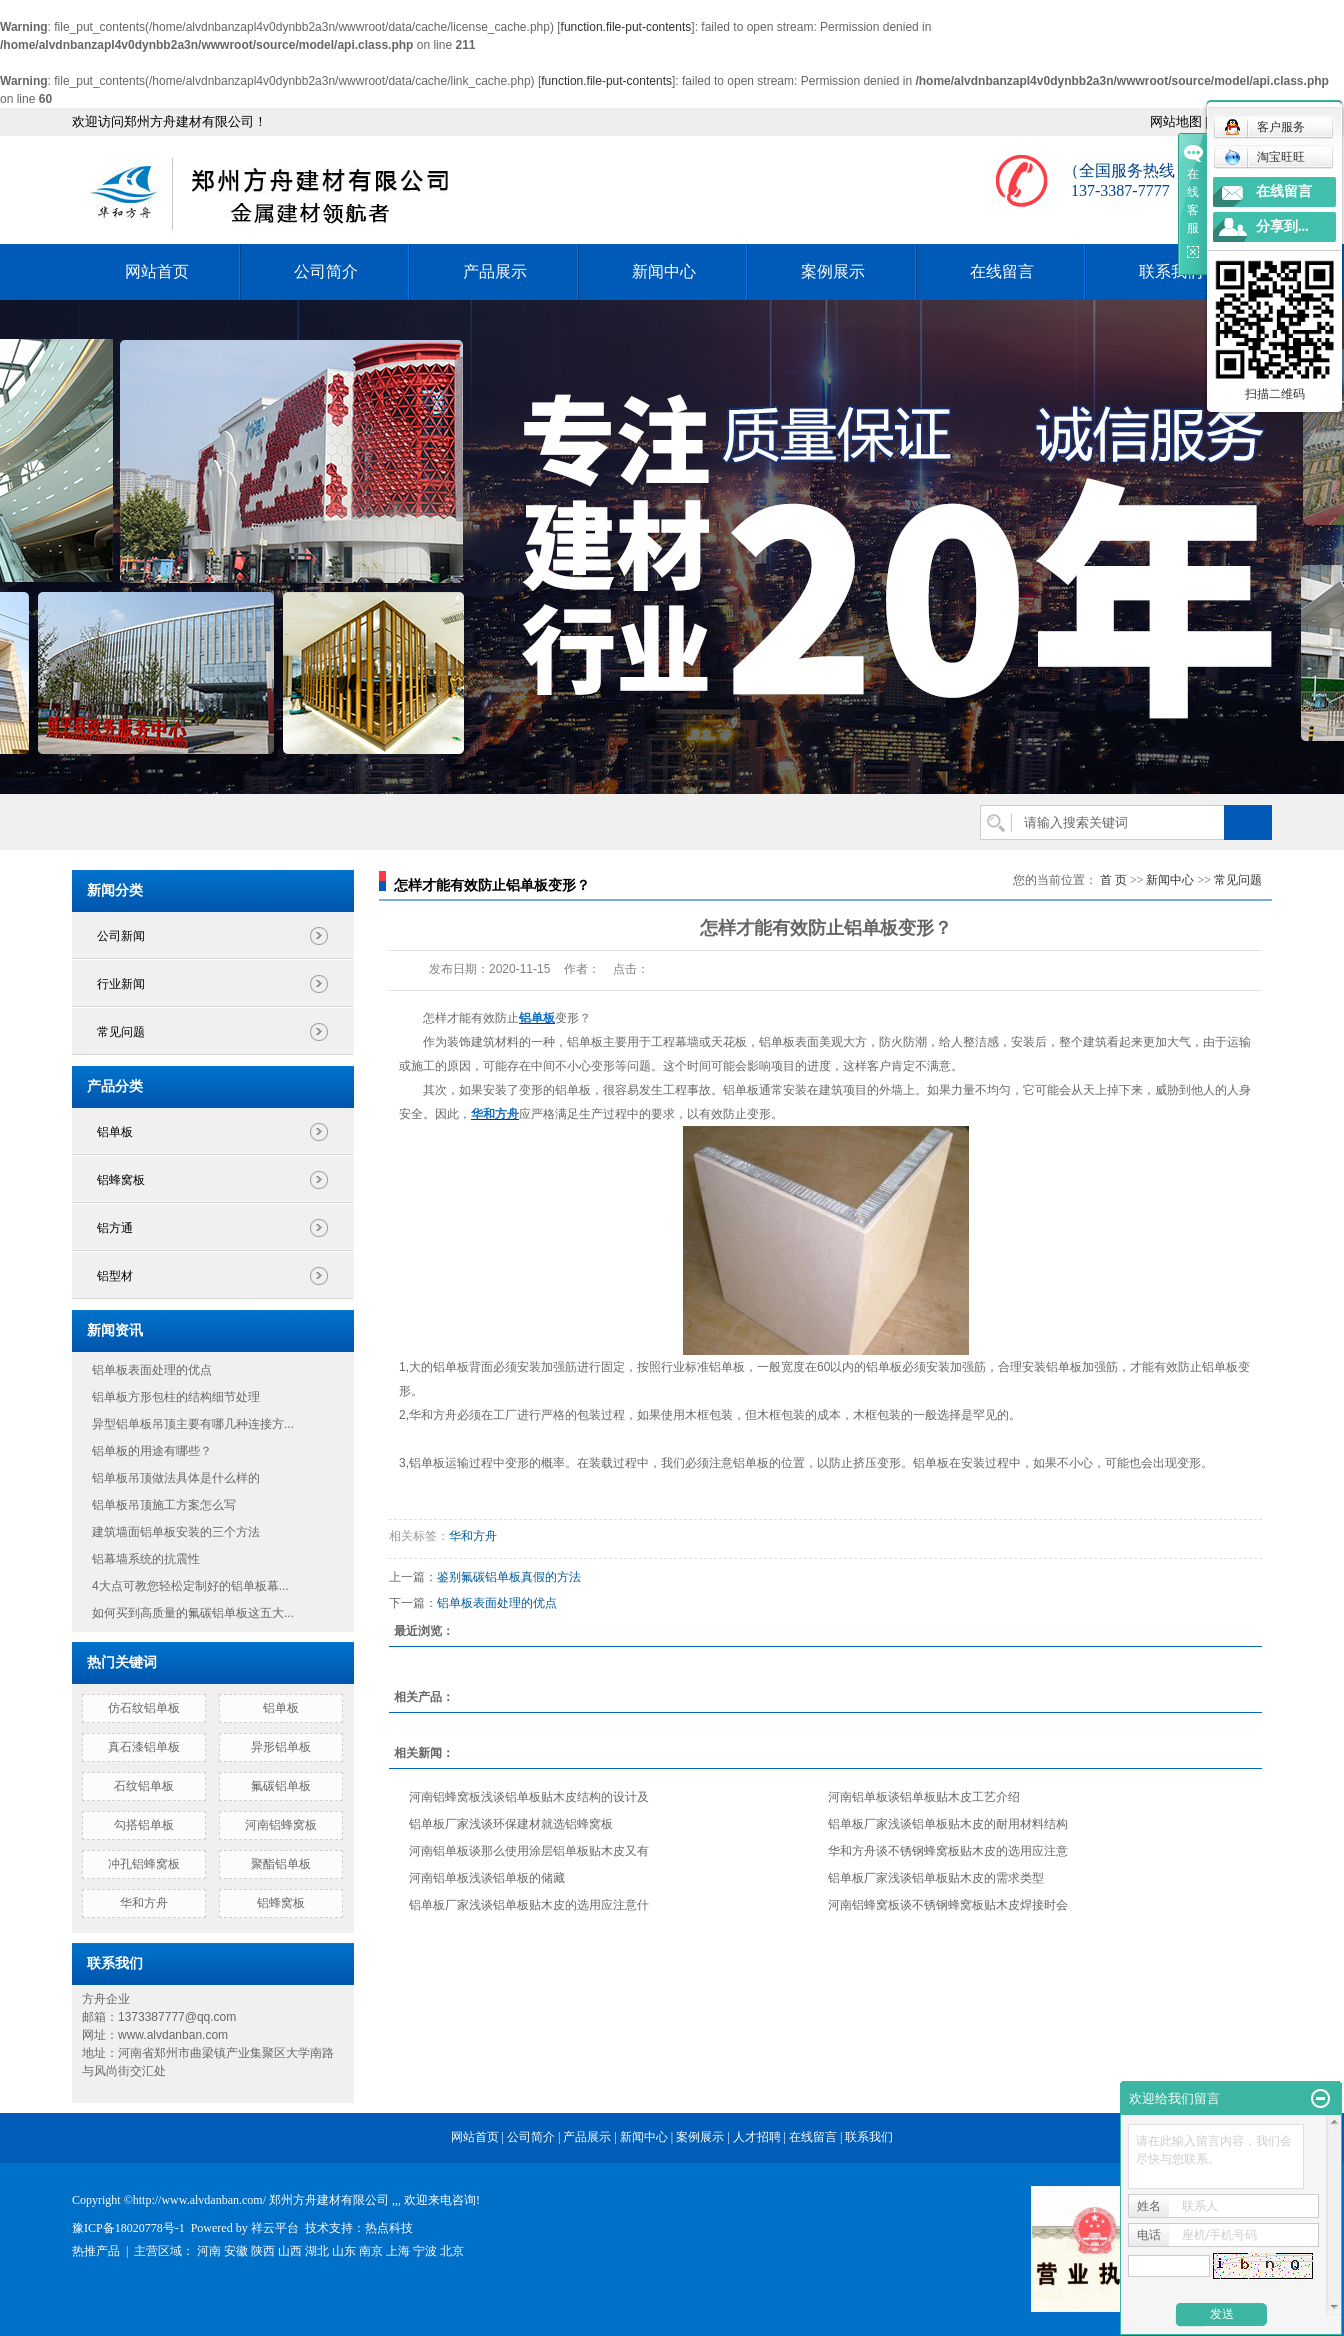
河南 (209, 2251)
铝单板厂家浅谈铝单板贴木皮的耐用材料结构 (948, 1824)
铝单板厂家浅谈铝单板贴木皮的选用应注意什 (529, 1905)
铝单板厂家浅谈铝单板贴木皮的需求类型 (936, 1878)
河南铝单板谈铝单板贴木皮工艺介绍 (924, 1797)
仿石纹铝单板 (144, 1708)
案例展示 (833, 271)
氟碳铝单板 (281, 1786)
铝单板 (115, 1132)
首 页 (1113, 880)
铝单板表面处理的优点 (152, 1370)
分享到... (1282, 226)
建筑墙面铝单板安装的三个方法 (176, 1532)
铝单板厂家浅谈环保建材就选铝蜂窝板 (511, 1824)
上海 (398, 2251)
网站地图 (1176, 121)
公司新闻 (121, 936)
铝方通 (115, 1228)
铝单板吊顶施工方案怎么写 (164, 1505)
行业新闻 (121, 984)
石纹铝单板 (144, 1786)
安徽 (236, 2251)
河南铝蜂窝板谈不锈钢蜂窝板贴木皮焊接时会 (948, 1905)
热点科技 (389, 2228)
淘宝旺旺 (1264, 157)
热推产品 (96, 2251)
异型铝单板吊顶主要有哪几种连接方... (193, 1424)
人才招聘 (757, 2137)
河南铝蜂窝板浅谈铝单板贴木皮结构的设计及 (529, 1797)
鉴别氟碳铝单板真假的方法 (509, 1577)
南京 (371, 2251)
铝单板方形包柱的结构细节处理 (176, 1397)
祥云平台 (275, 2228)
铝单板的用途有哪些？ (152, 1451)
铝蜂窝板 (121, 1180)
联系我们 (1171, 271)
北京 (452, 2251)
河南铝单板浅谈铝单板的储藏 (487, 1878)
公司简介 (326, 271)
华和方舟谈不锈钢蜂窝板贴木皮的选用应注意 (948, 1851)
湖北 (317, 2251)
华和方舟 (144, 1903)
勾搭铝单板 (144, 1825)
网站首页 (157, 271)
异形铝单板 (281, 1747)
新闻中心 (664, 271)
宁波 (425, 2251)
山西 (290, 2251)
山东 (344, 2251)
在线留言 (1002, 271)
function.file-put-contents (626, 27)
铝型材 (115, 1276)
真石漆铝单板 (144, 1747)
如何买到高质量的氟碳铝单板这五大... (193, 1613)
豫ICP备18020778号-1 (128, 2228)
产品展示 (495, 271)
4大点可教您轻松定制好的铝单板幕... (190, 1586)
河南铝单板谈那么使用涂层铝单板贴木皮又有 (529, 1851)
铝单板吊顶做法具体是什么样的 (176, 1478)
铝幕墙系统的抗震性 (146, 1559)
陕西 (263, 2251)
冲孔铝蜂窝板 (144, 1864)
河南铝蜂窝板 (281, 1825)
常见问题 (121, 1032)
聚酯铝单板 (281, 1864)
